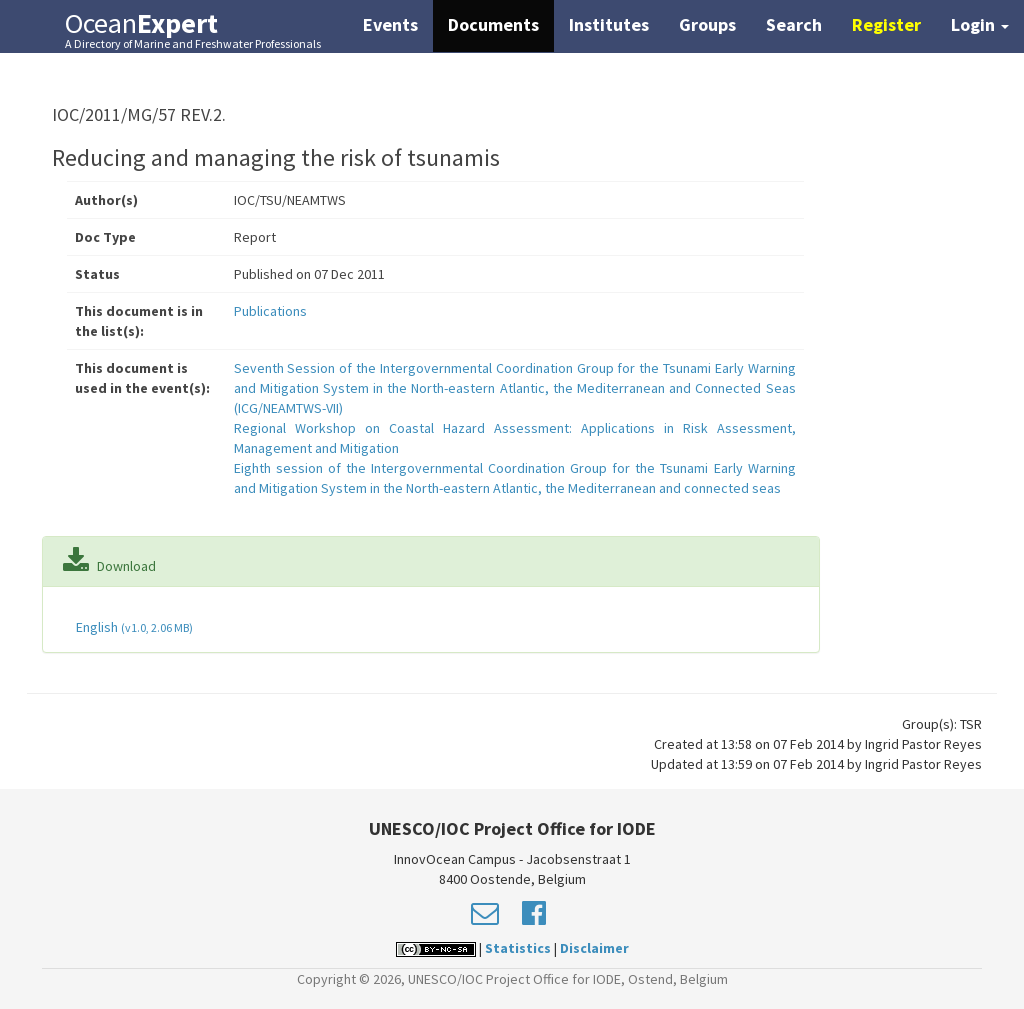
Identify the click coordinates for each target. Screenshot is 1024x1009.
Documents (493, 24)
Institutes (609, 24)
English (133, 627)
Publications (270, 311)
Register (886, 24)
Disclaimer (594, 948)
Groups (707, 24)
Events (390, 24)
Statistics (518, 948)
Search (794, 24)
